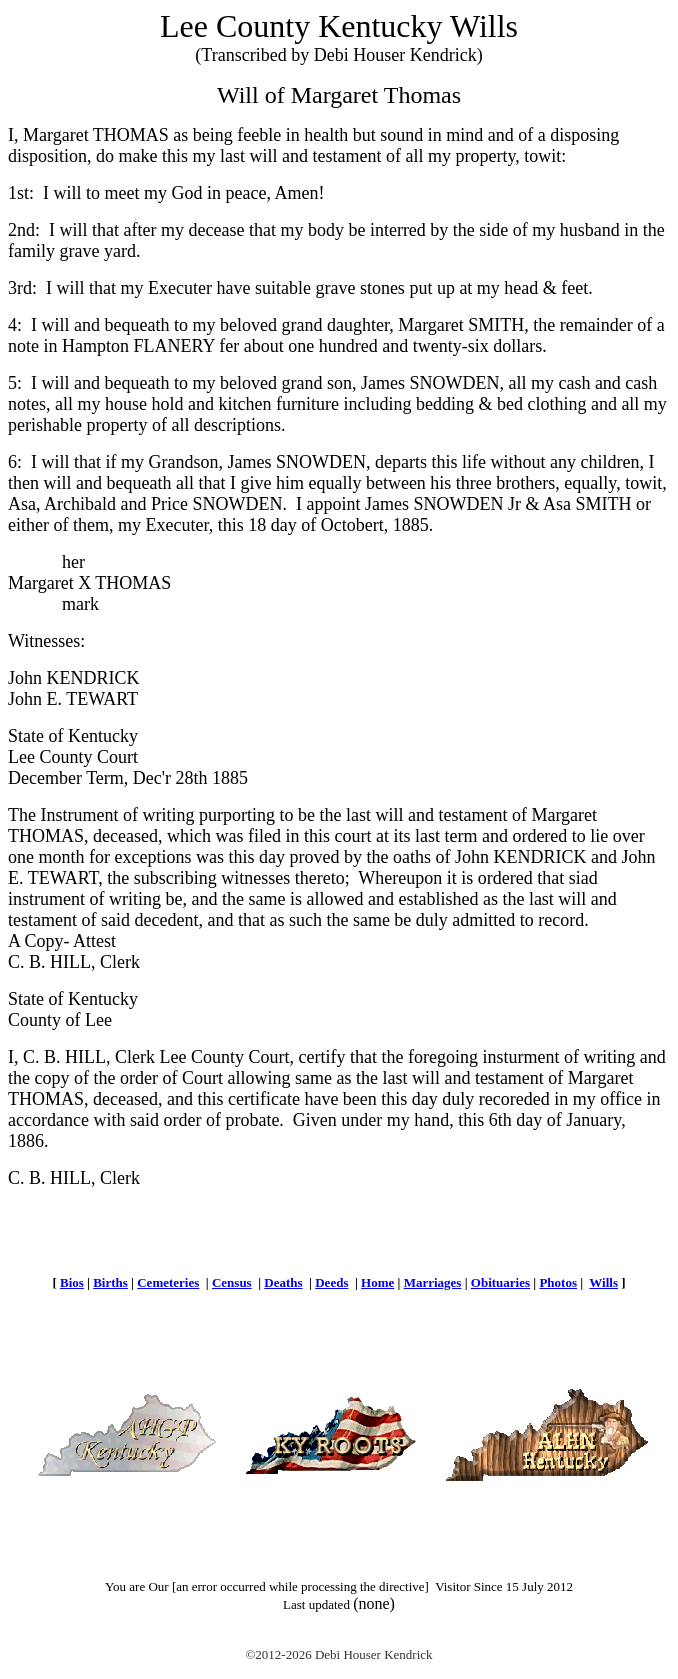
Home (377, 1282)
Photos (558, 1282)
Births (110, 1282)
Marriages (433, 1282)
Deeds (331, 1282)
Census (232, 1282)
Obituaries (500, 1282)
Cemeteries (168, 1282)
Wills (603, 1282)
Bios (72, 1282)
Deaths (283, 1282)
